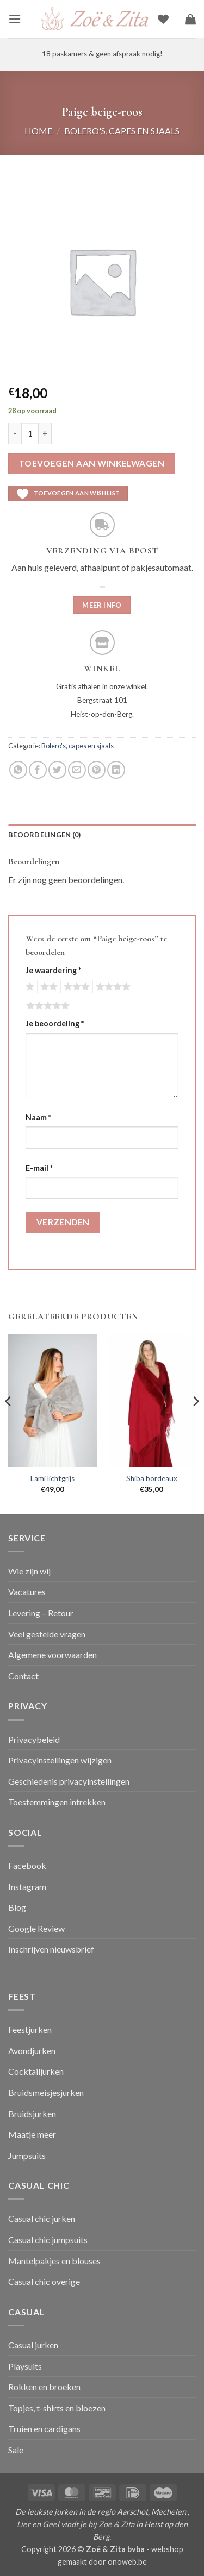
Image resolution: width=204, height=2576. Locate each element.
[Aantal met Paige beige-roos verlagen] (14, 433)
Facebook (27, 1865)
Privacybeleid (34, 1739)
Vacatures (27, 1591)
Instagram (27, 1886)
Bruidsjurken (32, 2113)
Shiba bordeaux (151, 1478)
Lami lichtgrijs (52, 1478)
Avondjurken (31, 2050)
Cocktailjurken (36, 2071)
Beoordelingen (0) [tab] (44, 834)
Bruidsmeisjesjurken (46, 2092)
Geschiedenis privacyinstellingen (68, 1781)
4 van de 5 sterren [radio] (111, 987)
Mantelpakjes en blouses (54, 2261)
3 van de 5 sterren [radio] (75, 987)
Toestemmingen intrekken (57, 1802)
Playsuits (25, 2366)
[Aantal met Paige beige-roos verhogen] (45, 433)
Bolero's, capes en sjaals (122, 130)
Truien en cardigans (44, 2428)
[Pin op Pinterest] (97, 770)
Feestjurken (30, 2029)
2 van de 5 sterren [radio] (47, 987)
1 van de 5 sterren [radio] (28, 987)
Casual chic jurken (41, 2218)
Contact (23, 1676)
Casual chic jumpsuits (48, 2239)
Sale (15, 2450)
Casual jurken (33, 2345)
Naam (38, 1117)
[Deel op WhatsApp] (18, 770)
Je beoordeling (55, 1023)
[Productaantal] (30, 433)
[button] (14, 18)
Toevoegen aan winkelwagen (92, 463)
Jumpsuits (27, 2155)
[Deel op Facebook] (38, 770)
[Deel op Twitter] (57, 770)
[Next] (195, 1423)
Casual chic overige (44, 2281)
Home (38, 130)
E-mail (39, 1168)
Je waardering (53, 970)
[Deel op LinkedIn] (116, 770)
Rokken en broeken (44, 2387)
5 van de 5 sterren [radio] (46, 1006)
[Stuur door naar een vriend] (77, 770)
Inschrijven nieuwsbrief (51, 1949)
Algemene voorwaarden (52, 1654)
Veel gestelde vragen (46, 1634)
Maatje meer (32, 2134)
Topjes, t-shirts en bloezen (57, 2408)
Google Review (36, 1928)
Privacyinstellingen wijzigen (60, 1760)
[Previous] (8, 1423)
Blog (17, 1907)
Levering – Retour (40, 1613)
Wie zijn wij (29, 1571)
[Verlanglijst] (163, 19)
